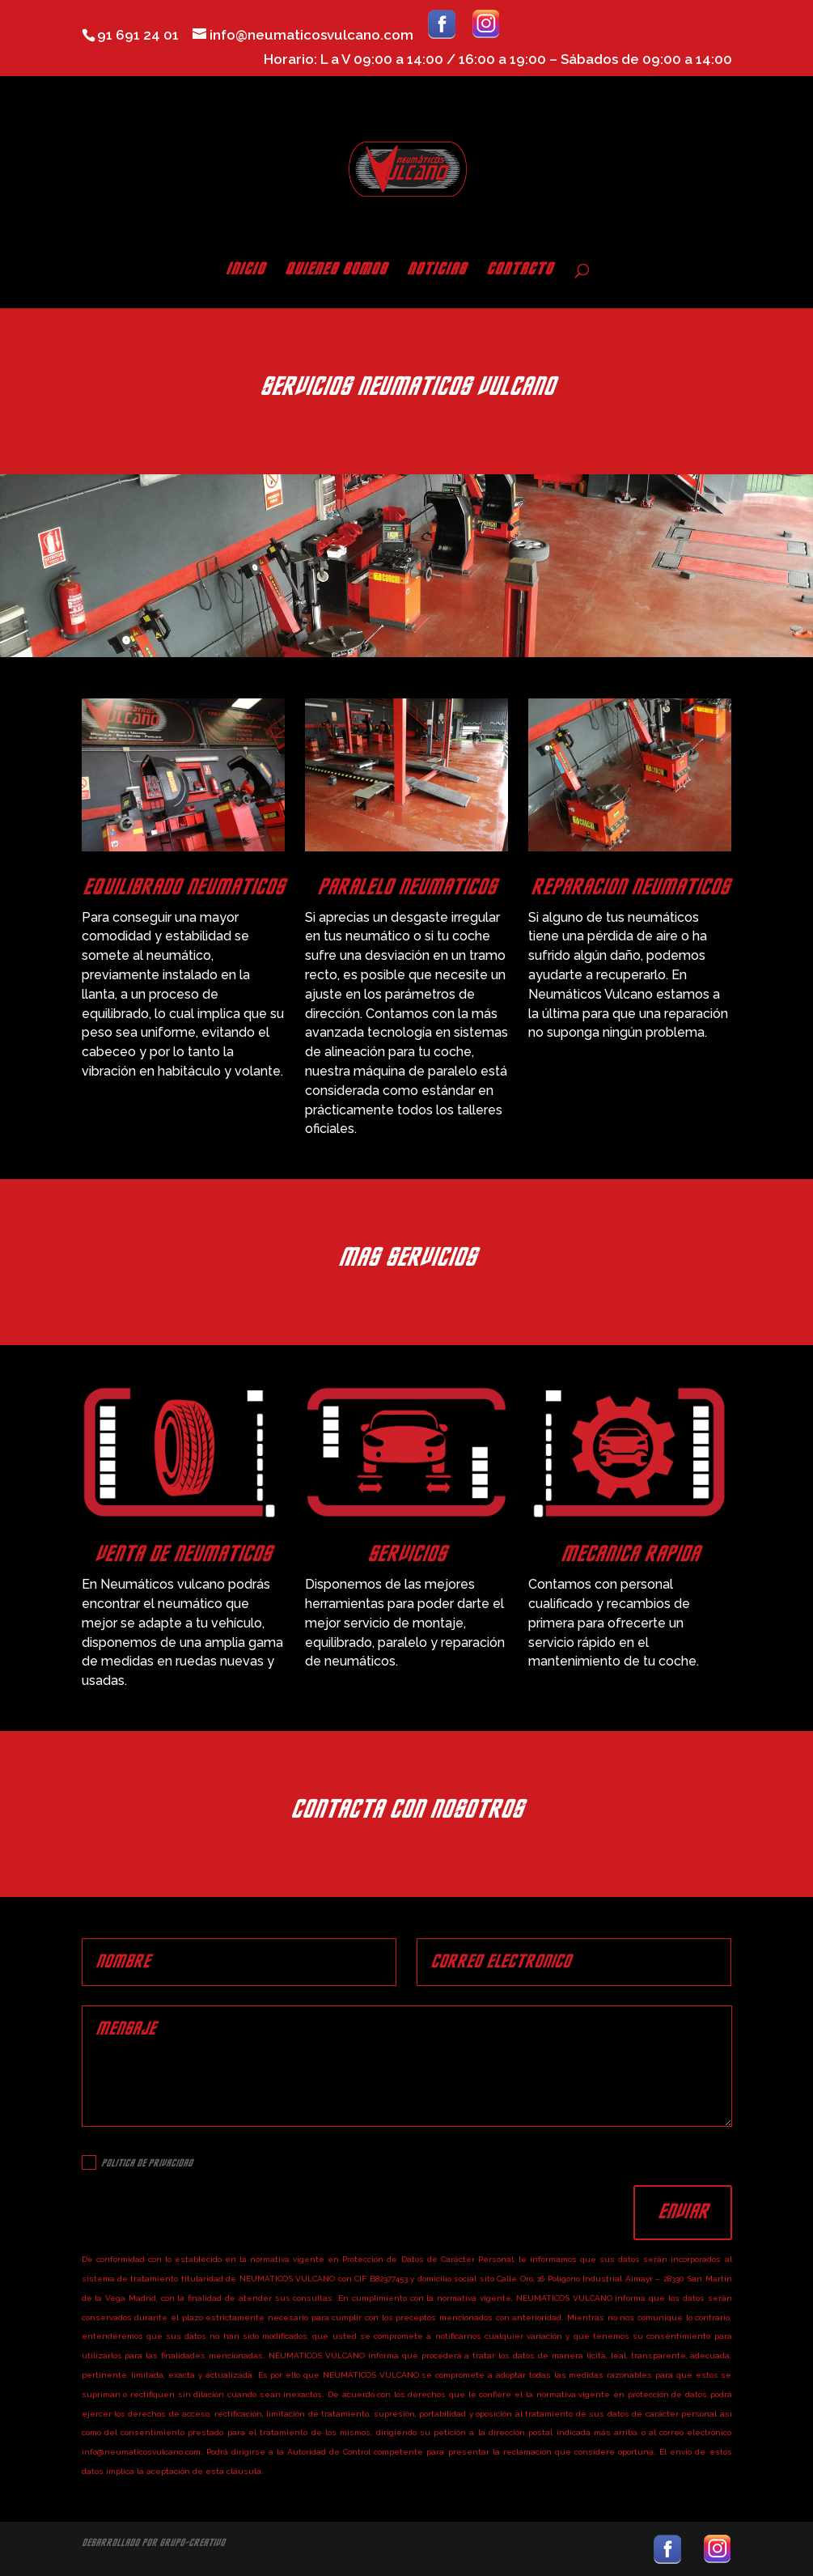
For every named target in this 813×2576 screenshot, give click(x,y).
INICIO (245, 271)
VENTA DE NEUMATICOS (183, 1555)
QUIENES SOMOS (336, 271)
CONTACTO (519, 271)
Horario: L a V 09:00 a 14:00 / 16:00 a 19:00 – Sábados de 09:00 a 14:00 (498, 60)
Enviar (683, 2211)
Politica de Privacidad (137, 2162)
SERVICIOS (406, 1555)
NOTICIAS (436, 271)
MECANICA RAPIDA (630, 1555)
